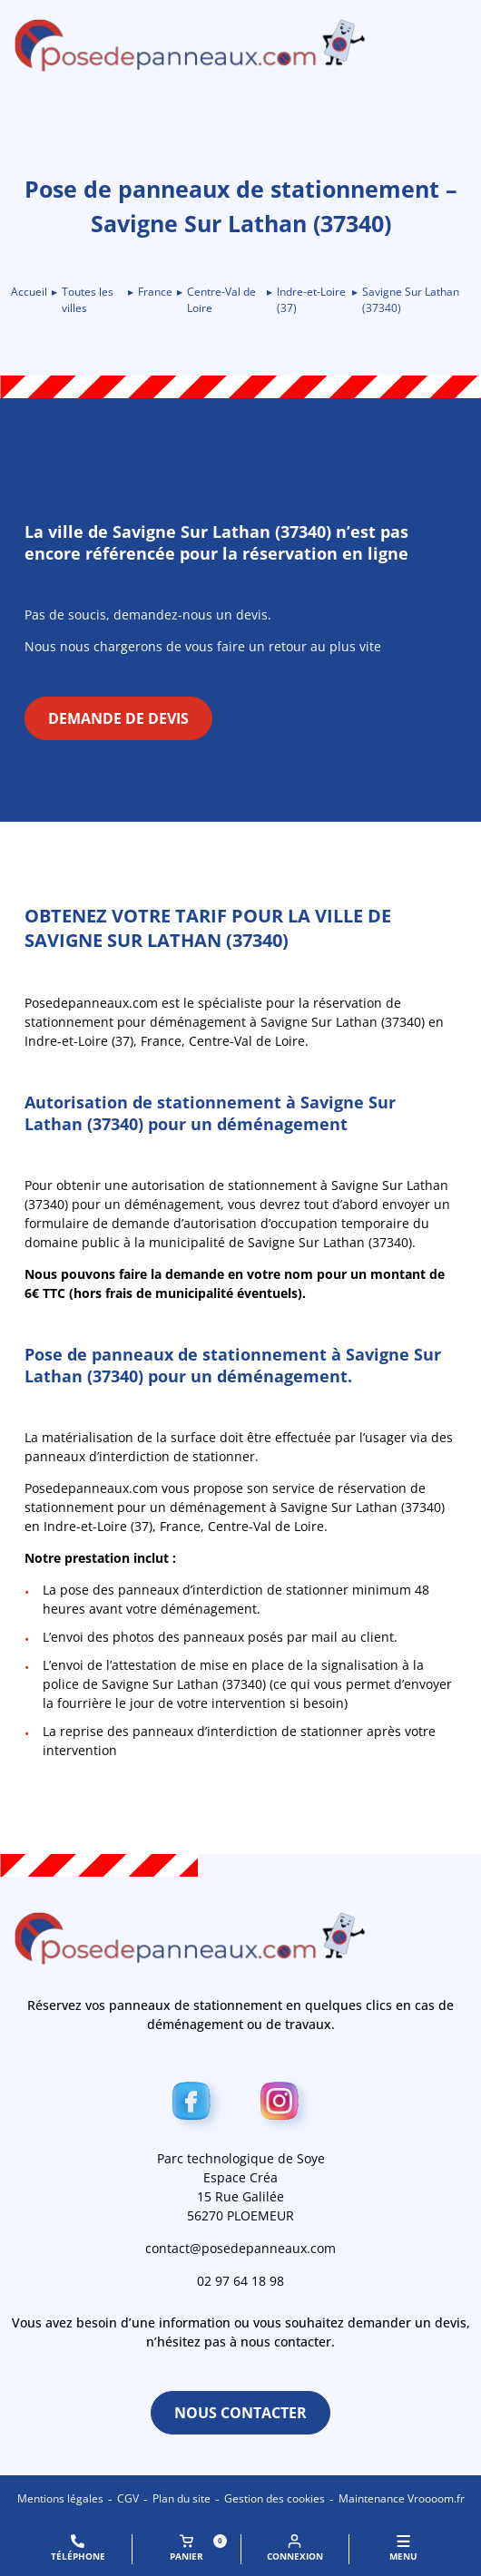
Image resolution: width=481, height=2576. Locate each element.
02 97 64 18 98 (240, 2280)
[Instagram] (284, 2105)
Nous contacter (240, 2413)
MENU (403, 2548)
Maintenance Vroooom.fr (402, 2498)
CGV (128, 2498)
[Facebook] (196, 2105)
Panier (198, 2548)
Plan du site (181, 2498)
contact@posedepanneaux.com (240, 2248)
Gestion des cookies (274, 2498)
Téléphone (78, 2548)
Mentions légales (60, 2498)
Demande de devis (118, 718)
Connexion (295, 2548)
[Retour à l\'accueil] (240, 45)
